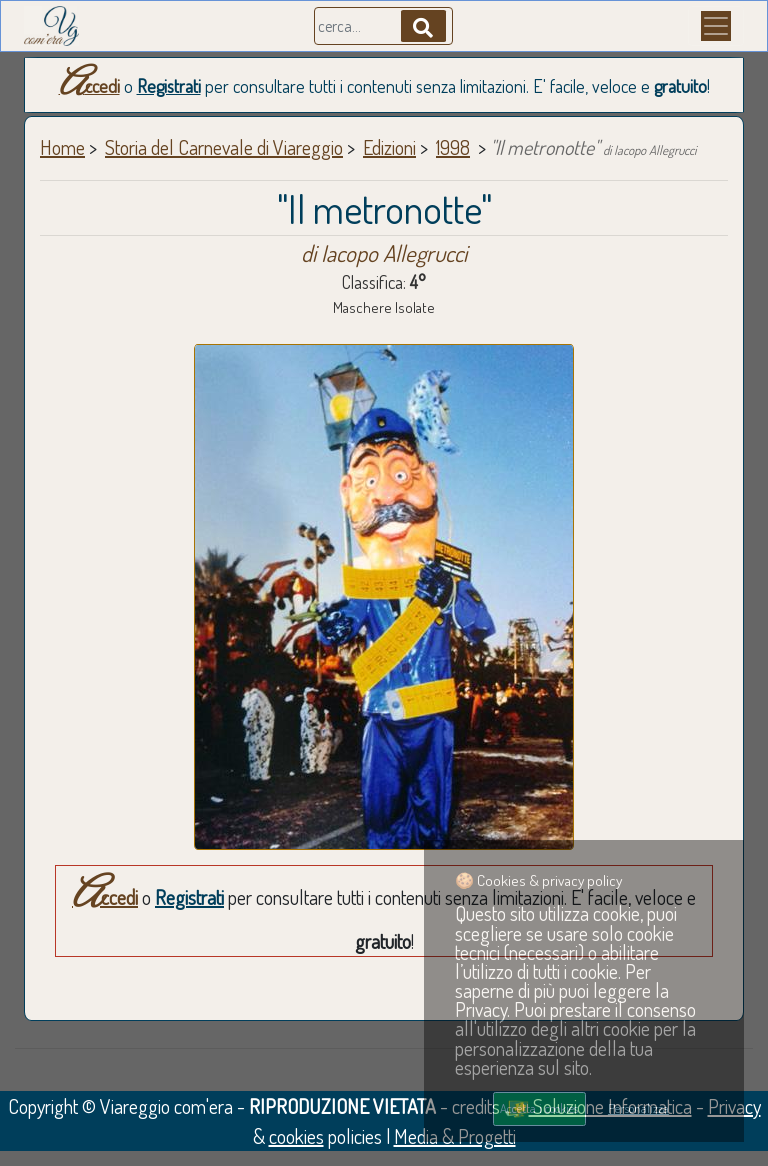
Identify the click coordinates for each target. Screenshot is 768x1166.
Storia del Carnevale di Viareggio (224, 147)
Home (62, 147)
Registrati (169, 86)
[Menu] (716, 26)
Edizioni (389, 147)
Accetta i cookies (539, 1108)
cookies (296, 1136)
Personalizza (638, 1108)
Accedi (89, 86)
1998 (453, 147)
